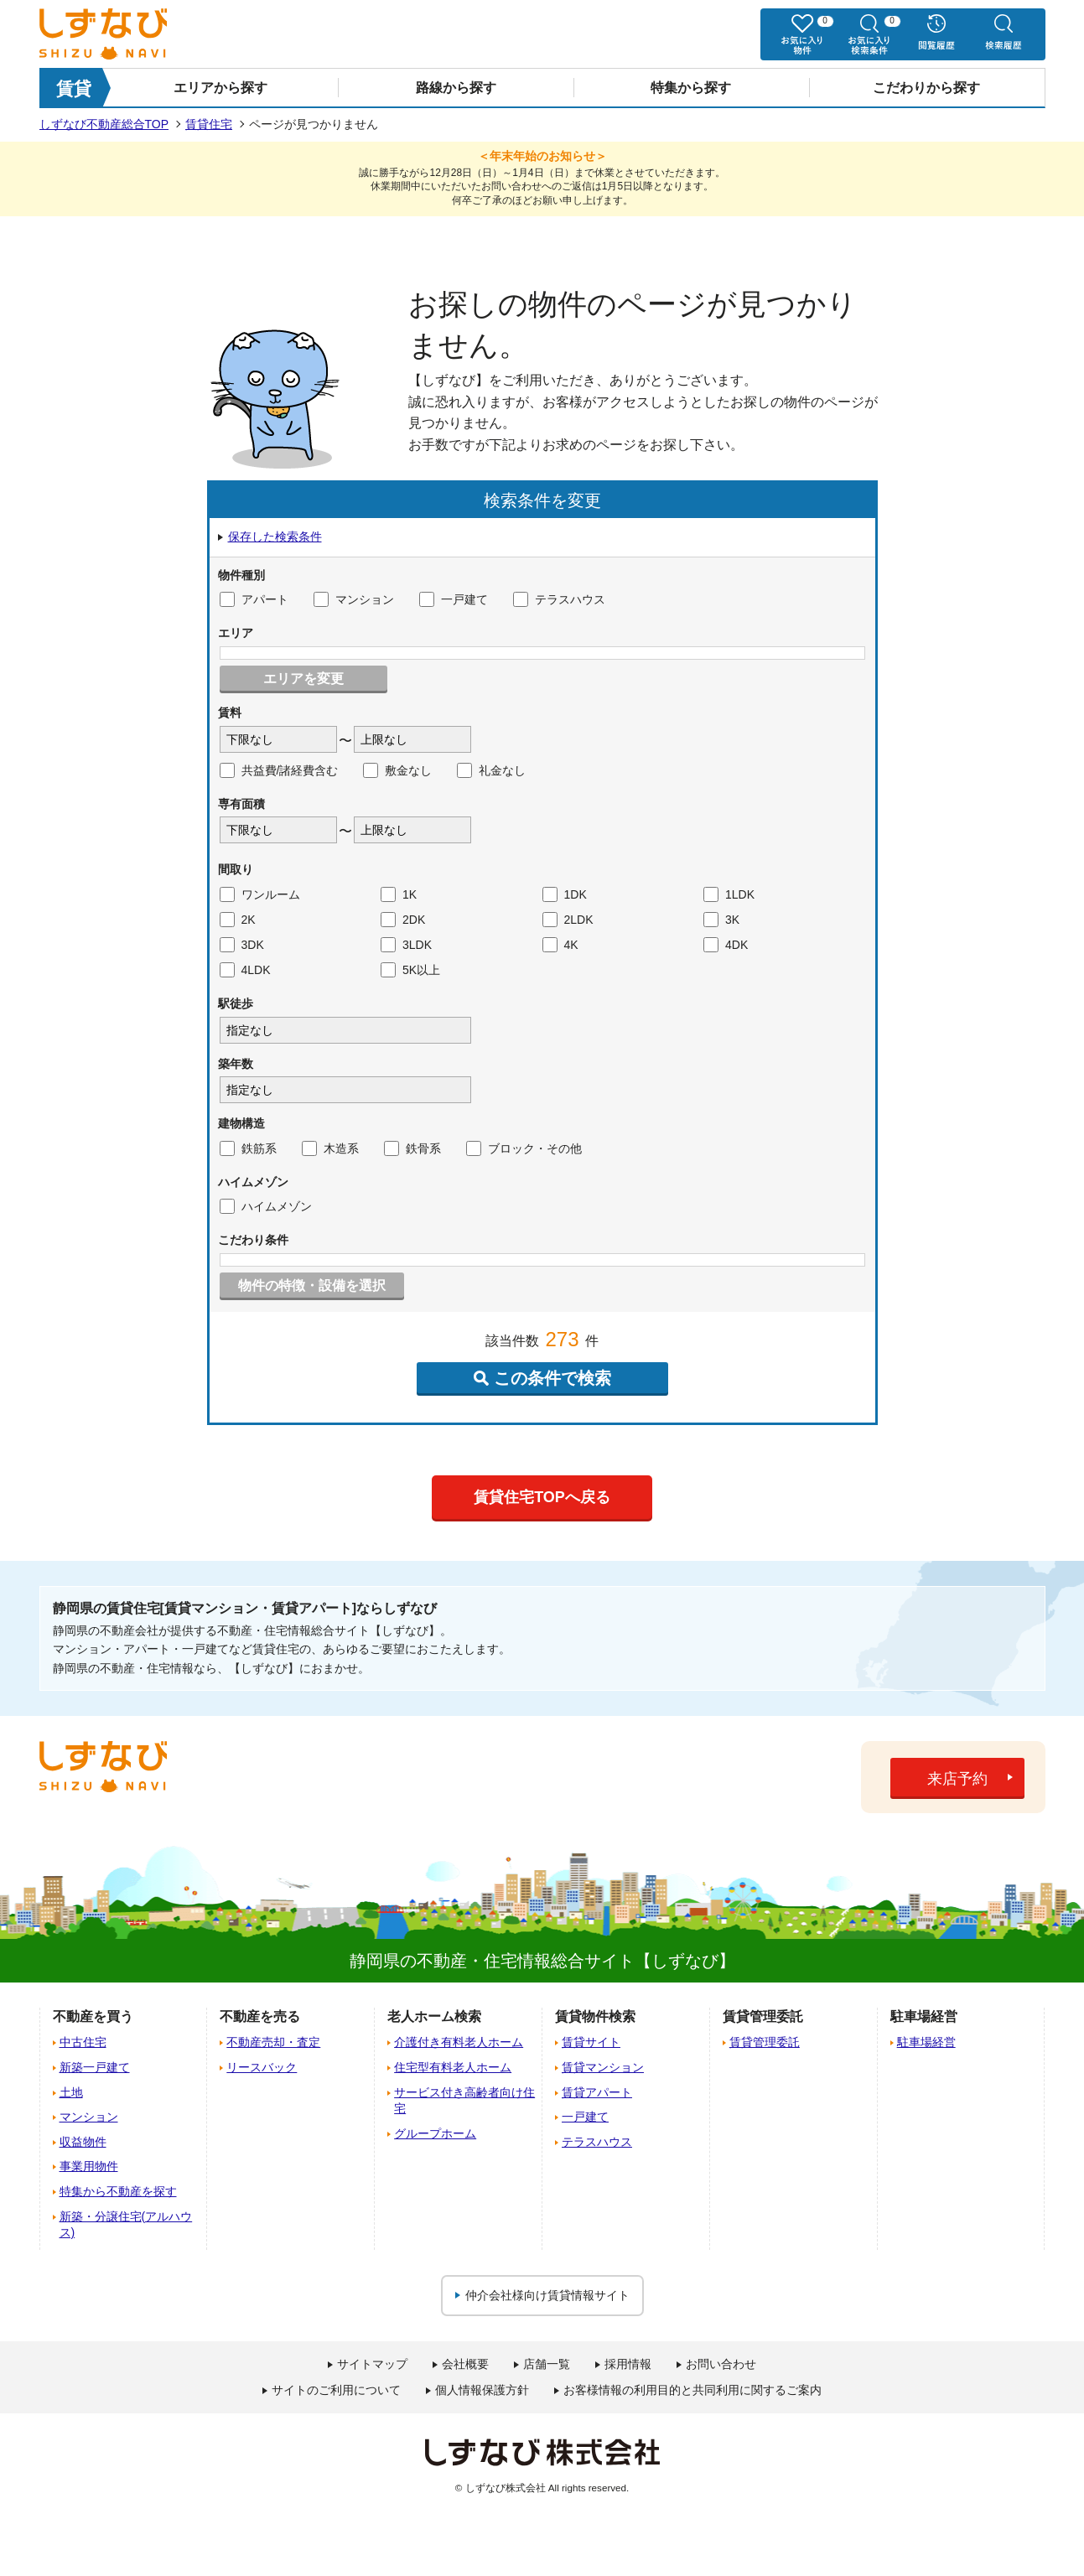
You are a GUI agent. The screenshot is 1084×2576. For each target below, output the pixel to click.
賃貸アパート (597, 2092)
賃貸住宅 (208, 124)
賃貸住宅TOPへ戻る (542, 1497)
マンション (354, 599)
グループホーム (435, 2133)
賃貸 (73, 88)
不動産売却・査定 (273, 2042)
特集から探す (691, 87)
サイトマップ (372, 2364)
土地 (71, 2092)
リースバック (261, 2067)
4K (560, 944)
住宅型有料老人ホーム (452, 2067)
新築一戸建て (95, 2067)
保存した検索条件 (275, 536)
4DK (725, 944)
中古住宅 (83, 2042)
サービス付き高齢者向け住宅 (464, 2101)
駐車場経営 (926, 2042)
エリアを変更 (303, 678)
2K (238, 919)
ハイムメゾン (266, 1206)
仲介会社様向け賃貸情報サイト (547, 2295)
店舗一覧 (546, 2364)
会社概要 (465, 2364)
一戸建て (453, 599)
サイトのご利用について (336, 2390)
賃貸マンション (603, 2067)
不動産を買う (93, 2016)
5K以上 (410, 969)
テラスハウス (559, 599)
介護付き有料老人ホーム (458, 2042)
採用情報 (627, 2364)
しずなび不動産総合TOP (104, 124)
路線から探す (456, 87)
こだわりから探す (926, 87)
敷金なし (397, 770)
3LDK (406, 944)
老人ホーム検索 (434, 2016)
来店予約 (957, 1778)
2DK (403, 919)
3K (721, 919)
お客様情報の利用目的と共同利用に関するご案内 (692, 2390)
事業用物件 (89, 2166)
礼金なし (491, 770)
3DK (242, 944)
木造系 (330, 1148)
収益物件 (83, 2141)
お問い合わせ (721, 2364)
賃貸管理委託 (764, 2042)
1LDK (729, 894)
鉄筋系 (248, 1148)
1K (399, 894)
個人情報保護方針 (482, 2390)
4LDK (245, 969)
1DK (564, 894)
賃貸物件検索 (595, 2016)
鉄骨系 (412, 1148)
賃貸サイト (591, 2042)
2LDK (568, 919)
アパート (254, 599)
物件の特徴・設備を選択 (312, 1285)
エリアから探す (220, 87)
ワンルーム (260, 894)
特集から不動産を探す (118, 2191)
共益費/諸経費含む (279, 770)
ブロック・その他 (524, 1148)
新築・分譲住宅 (126, 2225)
